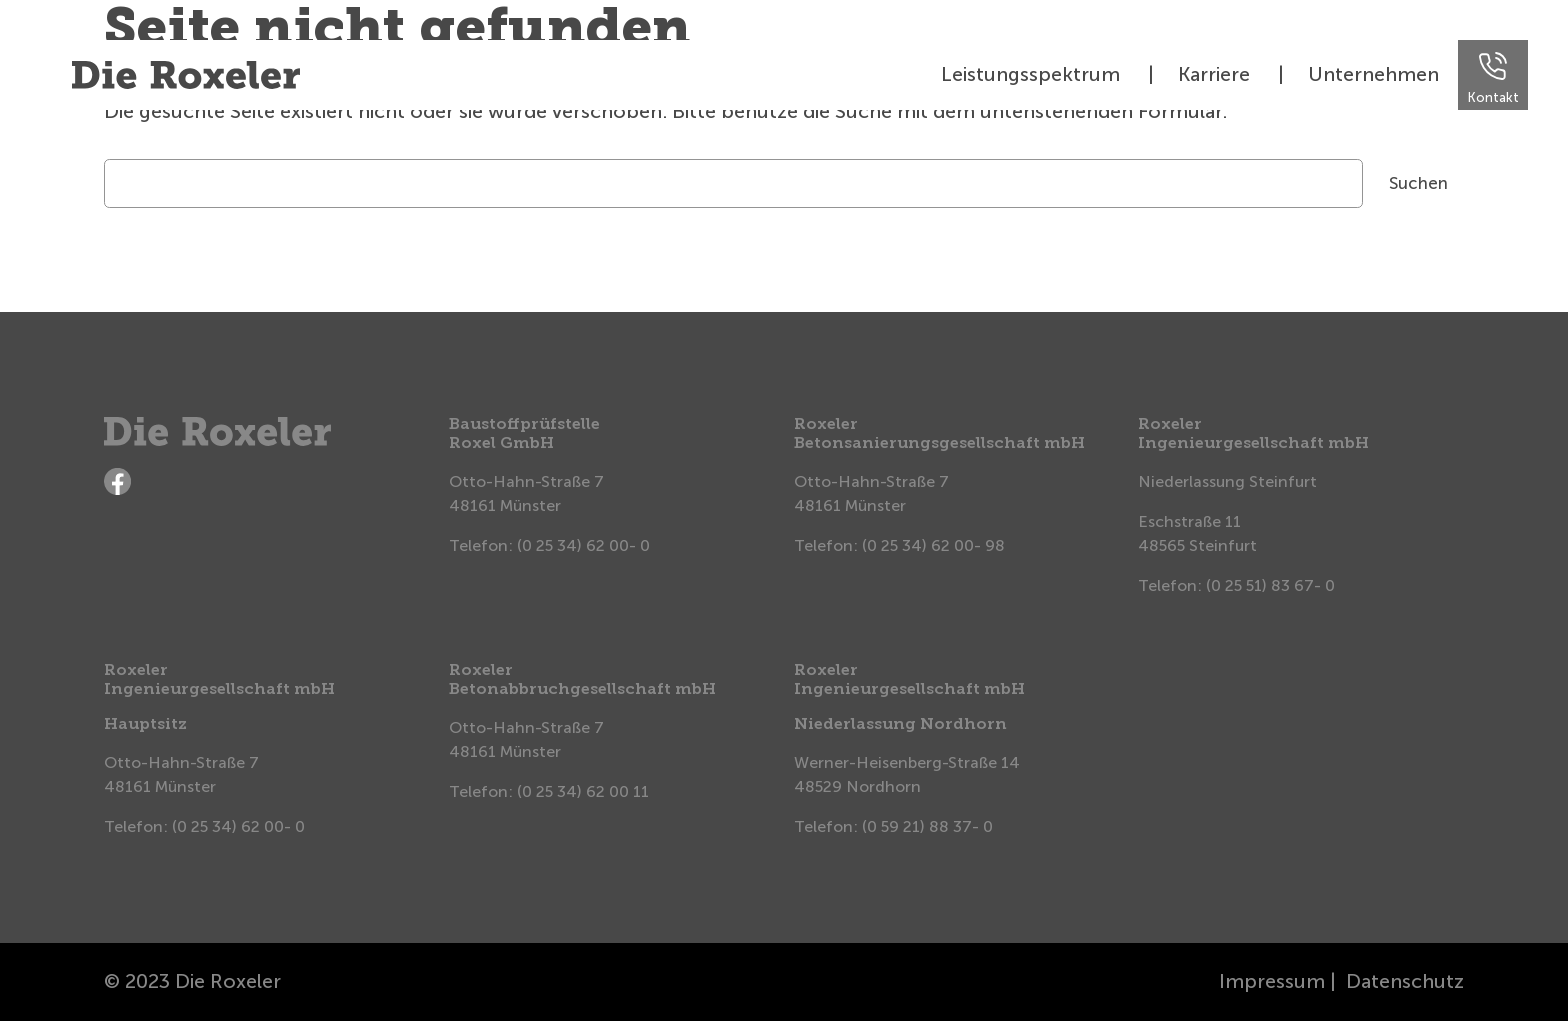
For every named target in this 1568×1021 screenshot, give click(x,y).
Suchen (1418, 183)
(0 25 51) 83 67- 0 (1270, 585)
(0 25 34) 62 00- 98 (933, 545)
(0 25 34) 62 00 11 (583, 791)
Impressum (1272, 981)
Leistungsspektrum (1030, 74)
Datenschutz (1405, 981)
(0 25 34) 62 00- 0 (583, 545)
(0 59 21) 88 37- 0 (927, 826)
